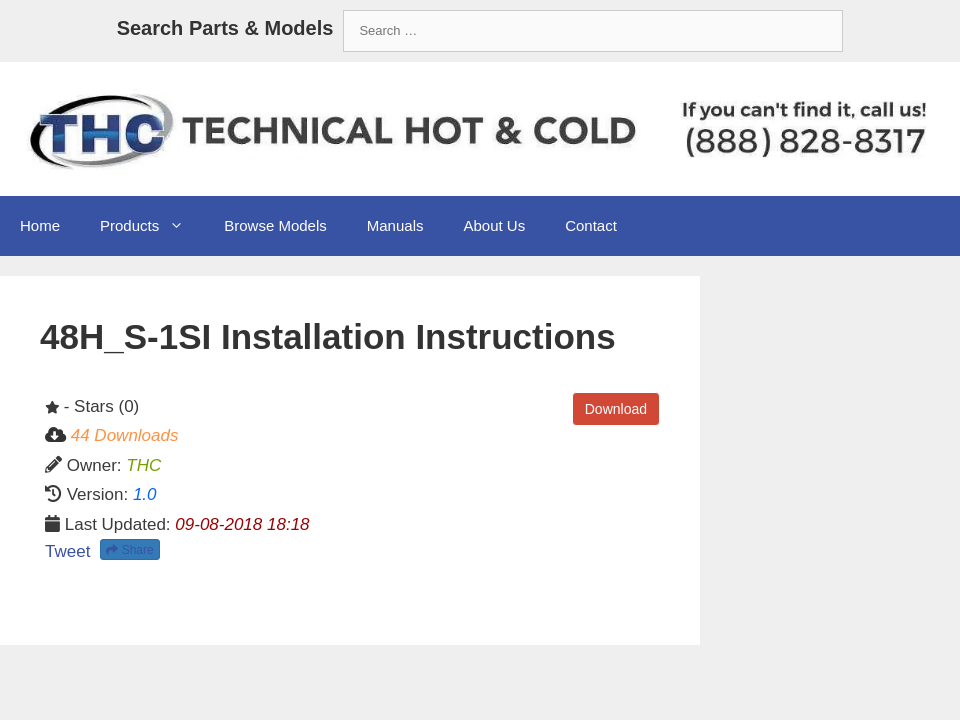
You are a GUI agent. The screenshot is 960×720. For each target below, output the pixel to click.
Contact (591, 225)
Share (129, 550)
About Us (494, 225)
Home (40, 225)
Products (152, 226)
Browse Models (275, 225)
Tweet (67, 551)
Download (616, 409)
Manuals (395, 225)
